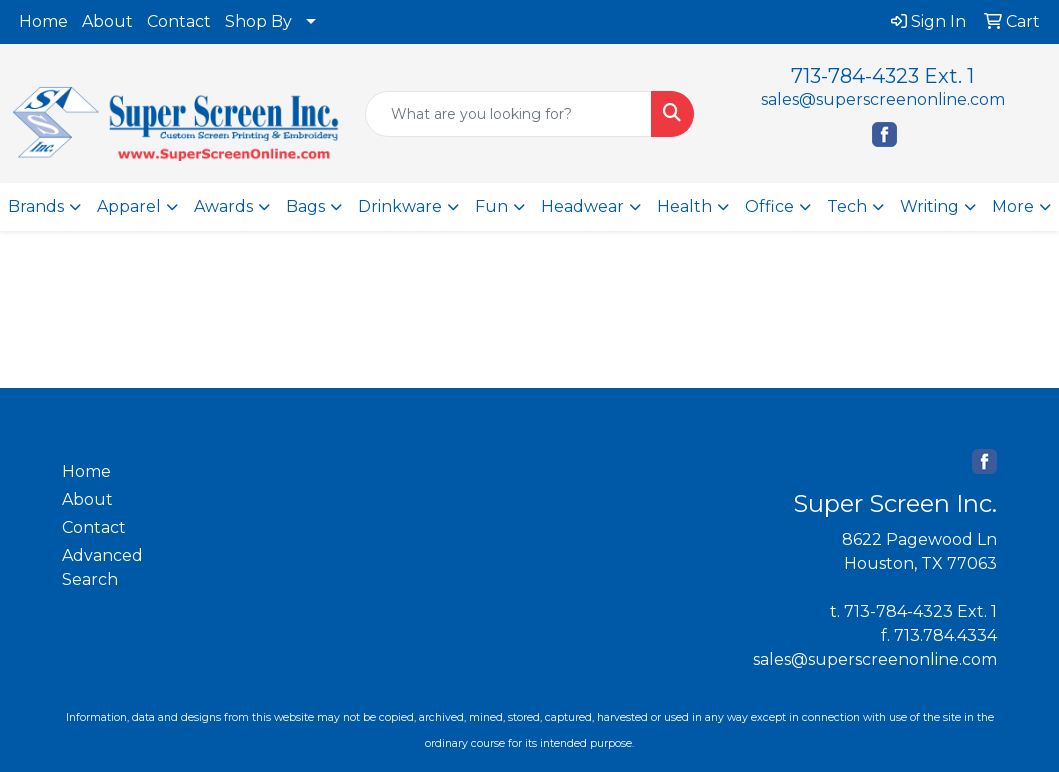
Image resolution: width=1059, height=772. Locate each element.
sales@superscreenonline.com (883, 99)
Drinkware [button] (400, 206)
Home (43, 21)
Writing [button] (929, 206)
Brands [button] (36, 206)
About (107, 21)
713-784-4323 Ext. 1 (882, 76)
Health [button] (684, 206)
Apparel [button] (129, 206)
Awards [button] (223, 206)
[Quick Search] (508, 114)
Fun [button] (491, 206)
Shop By (258, 21)
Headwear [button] (582, 206)
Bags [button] (305, 206)
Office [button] (769, 206)
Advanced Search (102, 567)
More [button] (1013, 206)
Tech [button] (847, 206)
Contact (179, 21)
